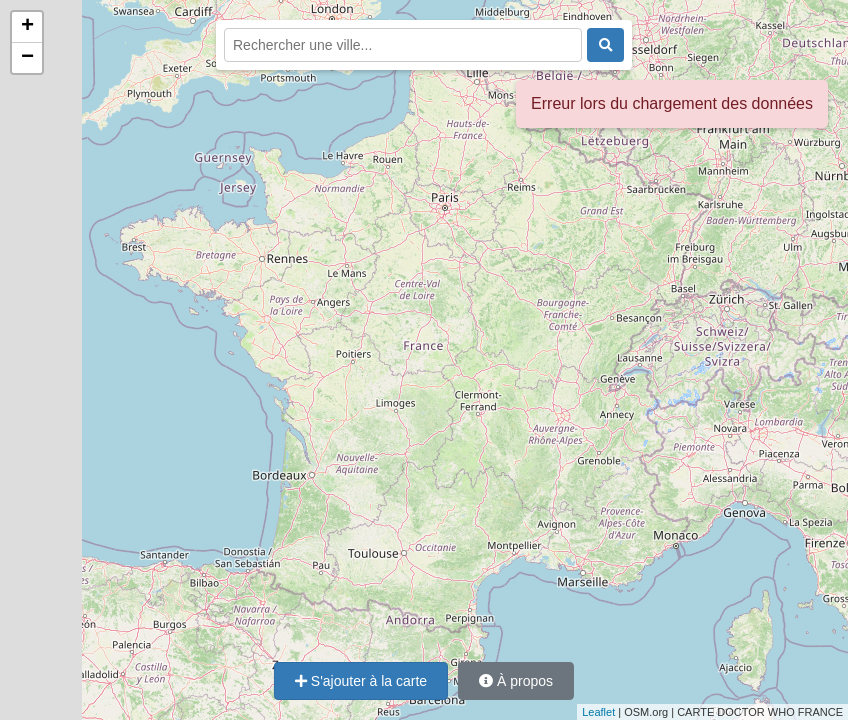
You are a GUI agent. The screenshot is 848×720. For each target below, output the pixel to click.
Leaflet (598, 712)
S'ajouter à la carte (361, 681)
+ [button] (27, 27)
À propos (516, 681)
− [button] (27, 58)
